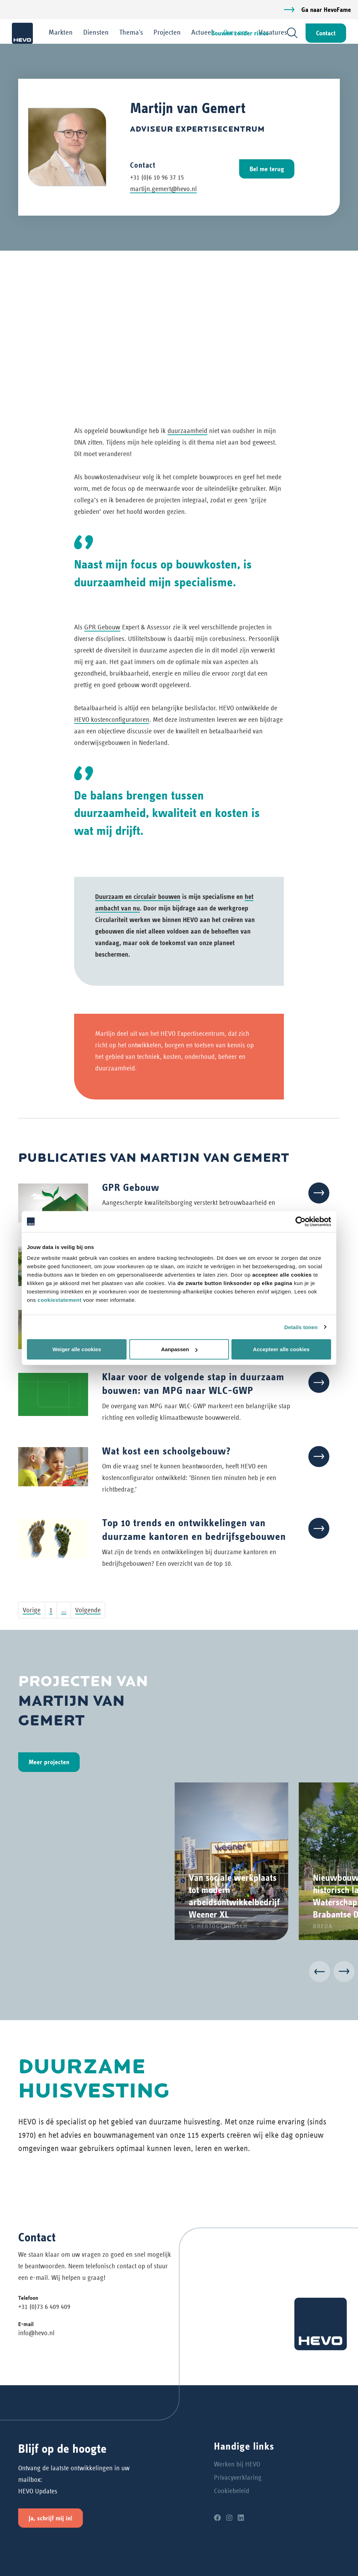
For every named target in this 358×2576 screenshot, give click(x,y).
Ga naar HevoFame (326, 10)
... (63, 1610)
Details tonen (300, 1327)
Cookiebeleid (231, 2490)
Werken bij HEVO (237, 2464)
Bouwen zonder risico (239, 33)
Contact (325, 33)
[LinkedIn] (241, 2518)
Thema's (131, 32)
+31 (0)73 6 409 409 (44, 2306)
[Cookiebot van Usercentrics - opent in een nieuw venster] (300, 1221)
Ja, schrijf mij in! (50, 2518)
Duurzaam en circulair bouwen (137, 896)
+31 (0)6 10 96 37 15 (157, 177)
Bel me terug (267, 169)
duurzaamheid (187, 430)
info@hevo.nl (36, 2333)
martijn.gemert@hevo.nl (163, 189)
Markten (61, 32)
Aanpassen (179, 1349)
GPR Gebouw (102, 627)
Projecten (167, 32)
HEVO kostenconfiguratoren (111, 719)
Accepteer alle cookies (281, 1349)
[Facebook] (217, 2518)
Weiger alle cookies (76, 1349)
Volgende (88, 1610)
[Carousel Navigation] (179, 1973)
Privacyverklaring (238, 2477)
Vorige (32, 1610)
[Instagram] (229, 2518)
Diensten (96, 32)
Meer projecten (49, 1762)
